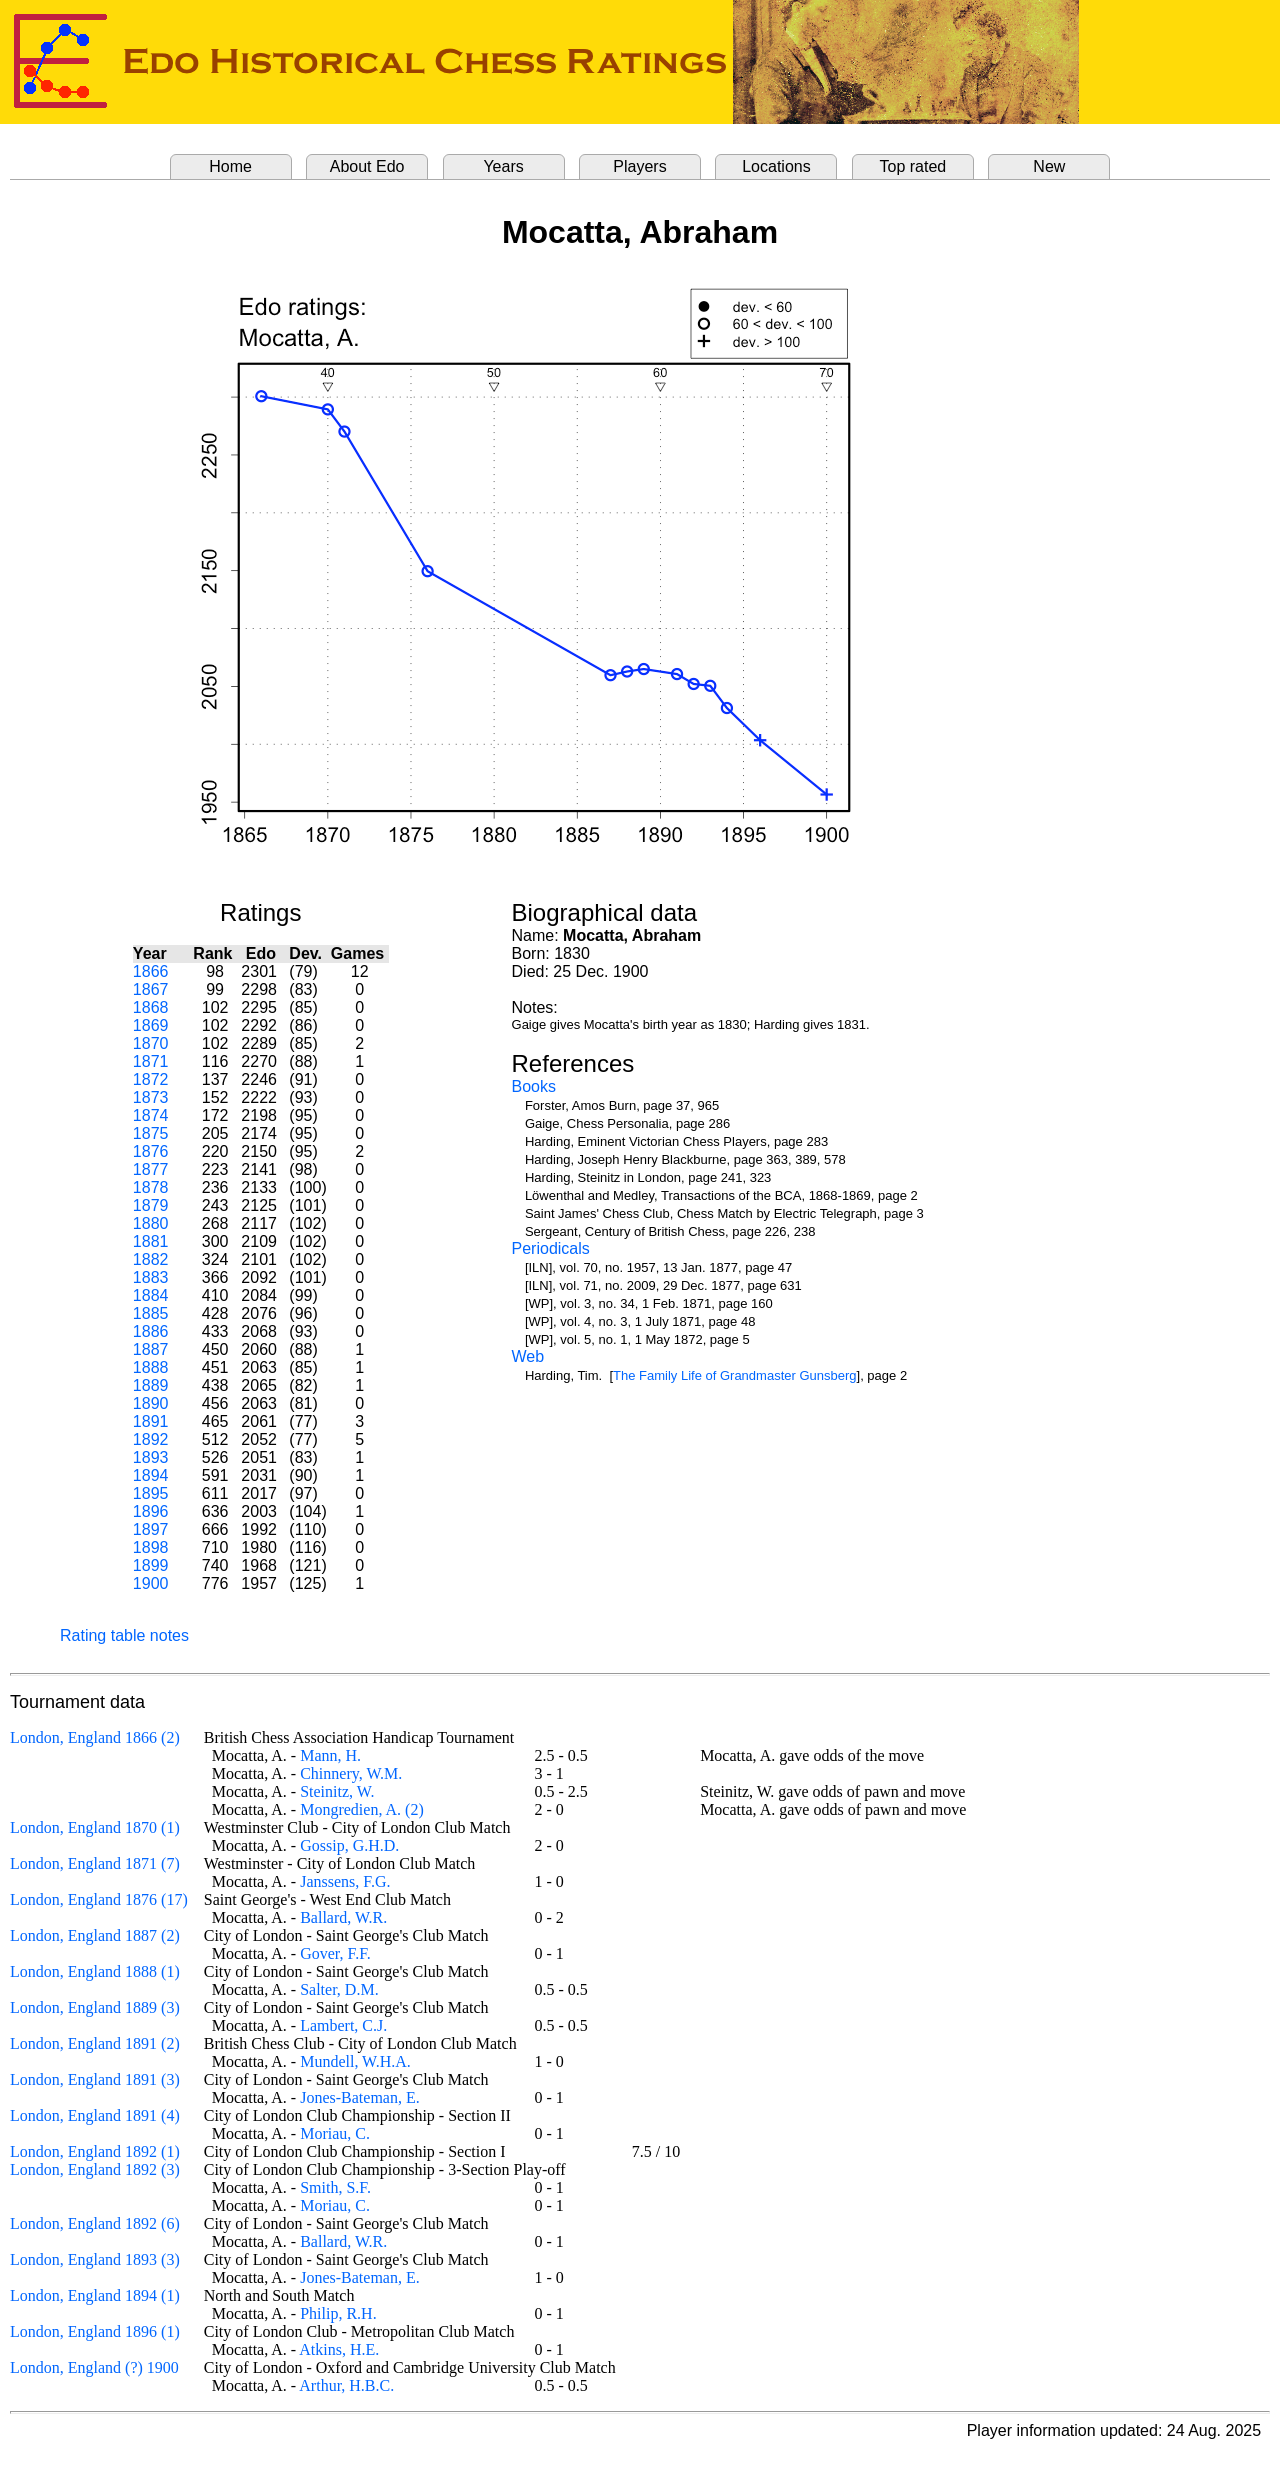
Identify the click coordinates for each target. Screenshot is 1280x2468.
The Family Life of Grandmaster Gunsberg (735, 1375)
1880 (151, 1223)
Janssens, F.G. (345, 1881)
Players (639, 166)
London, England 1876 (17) (99, 1899)
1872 (151, 1079)
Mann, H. (330, 1755)
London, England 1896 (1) (95, 2331)
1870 (151, 1043)
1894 (151, 1475)
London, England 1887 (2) (95, 1935)
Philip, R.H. (338, 2313)
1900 (151, 1583)
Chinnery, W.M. (351, 1773)
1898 (151, 1547)
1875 (151, 1133)
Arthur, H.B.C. (346, 2385)
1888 (151, 1367)
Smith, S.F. (335, 2187)
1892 (151, 1439)
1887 (151, 1349)
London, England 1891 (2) (95, 2043)
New (1049, 166)
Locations (776, 166)
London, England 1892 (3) (95, 2169)
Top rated (913, 166)
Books (534, 1086)
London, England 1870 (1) (95, 1827)
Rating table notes (124, 1635)
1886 (151, 1331)
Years (503, 166)
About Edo (367, 166)
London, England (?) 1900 (94, 2367)
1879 (151, 1205)
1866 (151, 971)
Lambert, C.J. (343, 2025)
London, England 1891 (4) (95, 2115)
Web (528, 1356)
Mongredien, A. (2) (362, 1809)
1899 (151, 1565)
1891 (151, 1421)
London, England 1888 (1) (95, 1971)
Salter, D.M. (339, 1989)
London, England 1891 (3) (95, 2079)
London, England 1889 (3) (95, 2007)
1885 (151, 1313)
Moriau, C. (335, 2133)
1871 (151, 1061)
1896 (151, 1511)
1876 (151, 1151)
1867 (151, 989)
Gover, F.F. (335, 1953)
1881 (151, 1241)
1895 (151, 1493)
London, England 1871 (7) (95, 1863)
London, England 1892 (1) (95, 2151)
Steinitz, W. (337, 1791)
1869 (151, 1025)
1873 (151, 1097)
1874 (151, 1115)
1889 (151, 1385)
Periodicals (551, 1248)
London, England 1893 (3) (95, 2259)
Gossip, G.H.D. (349, 1845)
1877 (151, 1169)
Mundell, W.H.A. (355, 2061)
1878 (151, 1187)
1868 (151, 1007)
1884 (151, 1295)
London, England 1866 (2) (95, 1737)
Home (230, 166)
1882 (151, 1259)
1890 (151, 1403)
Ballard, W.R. (343, 1917)
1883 (151, 1277)
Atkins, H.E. (339, 2349)
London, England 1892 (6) (95, 2223)
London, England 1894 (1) (95, 2295)
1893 (151, 1457)
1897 (151, 1529)
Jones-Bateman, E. (360, 2097)
